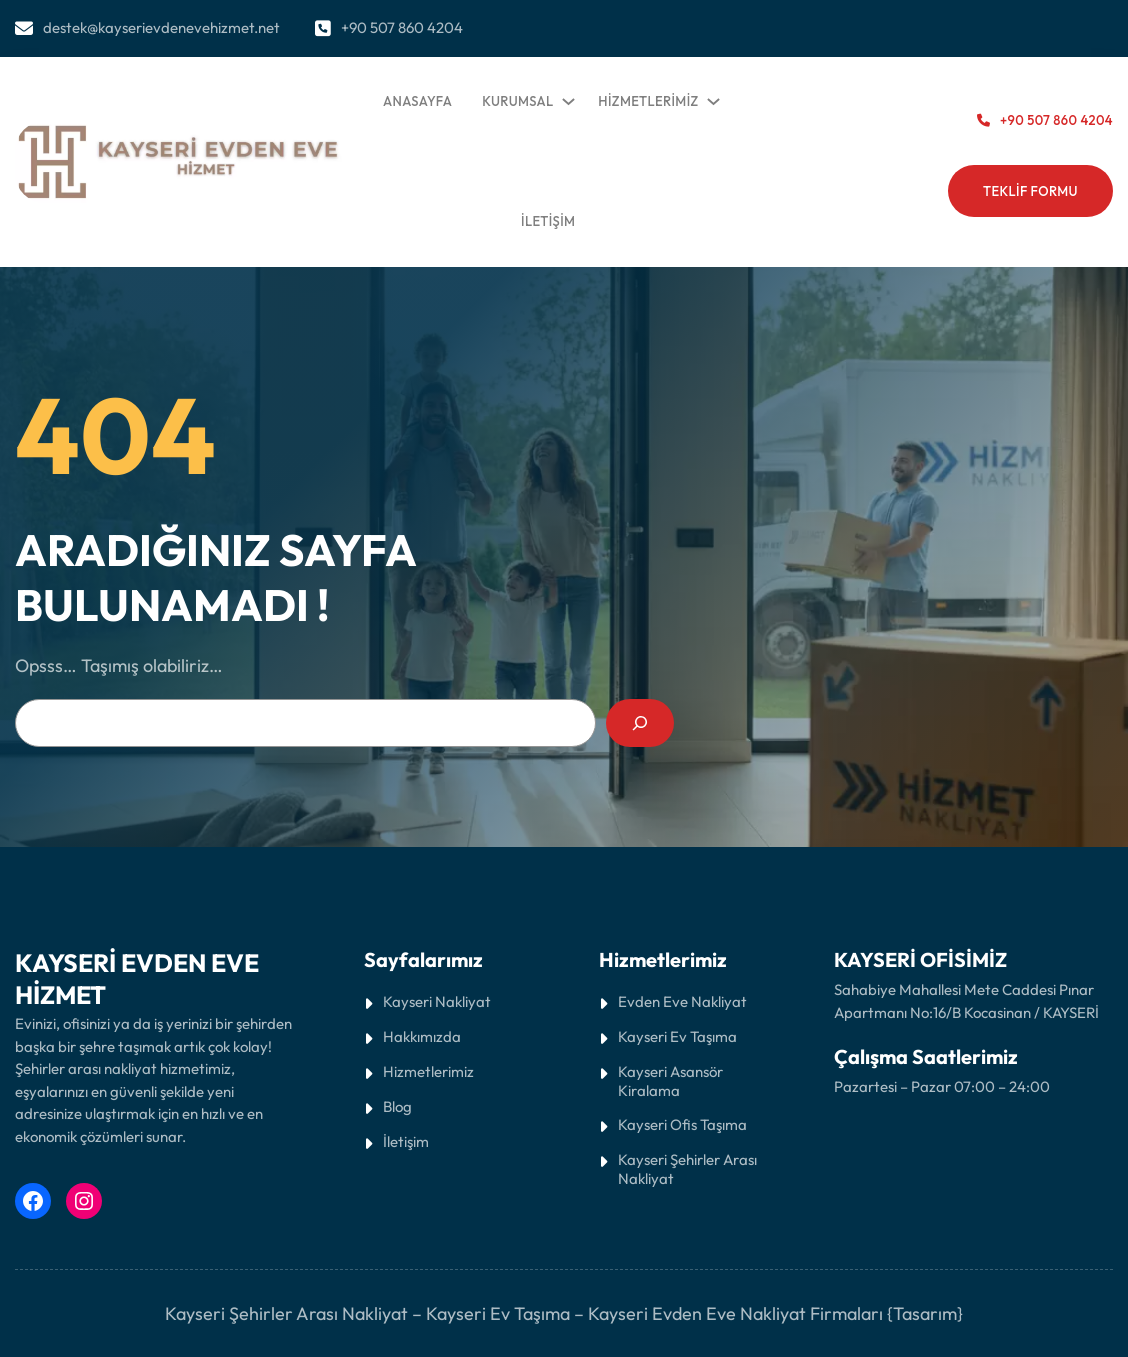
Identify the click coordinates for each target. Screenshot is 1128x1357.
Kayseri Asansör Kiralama (670, 1081)
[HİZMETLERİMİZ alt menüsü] (710, 97)
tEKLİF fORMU (1030, 191)
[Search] (640, 723)
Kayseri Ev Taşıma (498, 1313)
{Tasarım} (925, 1313)
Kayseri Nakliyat (437, 1001)
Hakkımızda (422, 1036)
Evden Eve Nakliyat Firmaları (767, 1313)
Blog (397, 1106)
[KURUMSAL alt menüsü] (565, 97)
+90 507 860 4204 (402, 27)
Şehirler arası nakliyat (87, 1068)
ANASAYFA (417, 101)
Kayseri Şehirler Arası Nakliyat (687, 1169)
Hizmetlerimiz (428, 1071)
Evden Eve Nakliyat (682, 1001)
